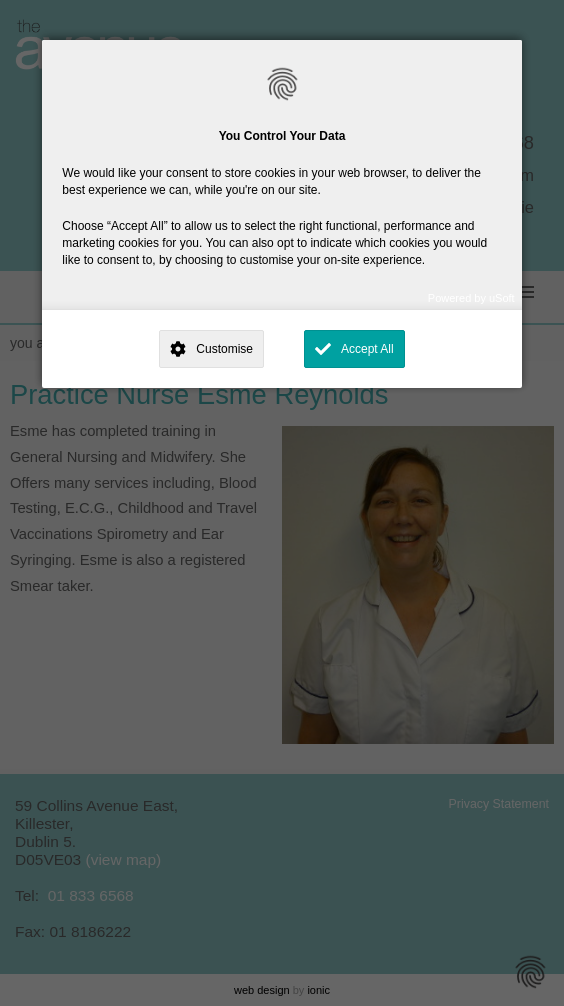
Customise (224, 349)
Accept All (367, 349)
